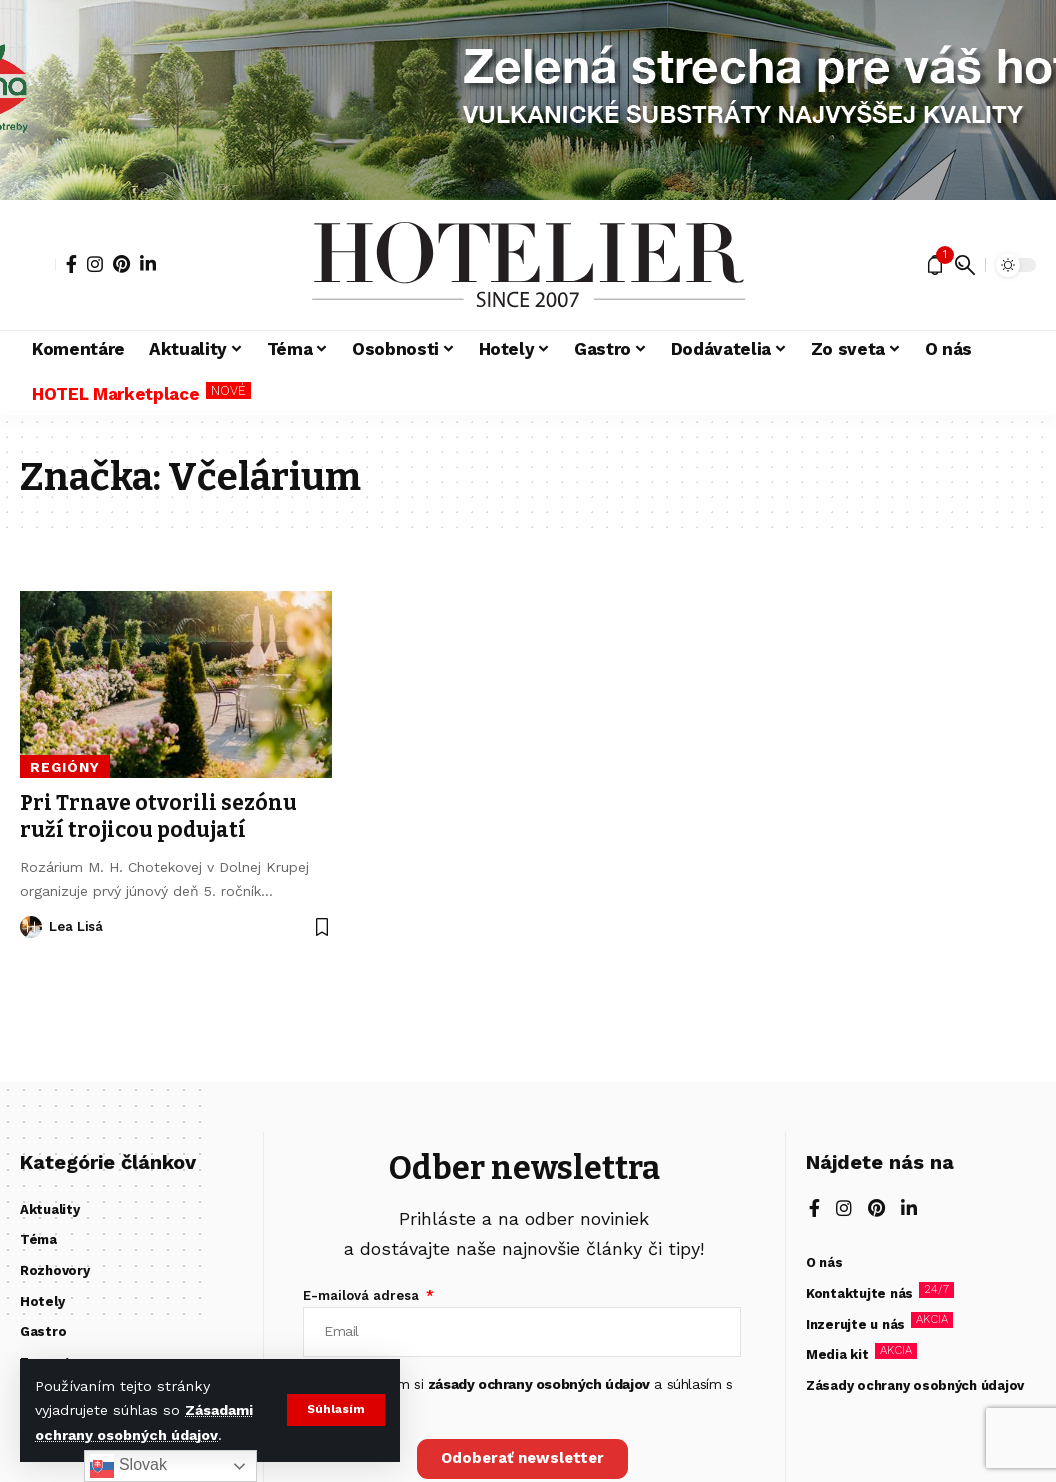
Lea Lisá (76, 926)
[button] (335, 1410)
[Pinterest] (121, 264)
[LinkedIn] (148, 264)
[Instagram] (95, 264)
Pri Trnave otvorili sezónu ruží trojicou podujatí (159, 816)
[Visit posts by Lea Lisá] (31, 927)
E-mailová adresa (363, 1295)
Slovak (128, 1466)
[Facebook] (71, 264)
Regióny (65, 767)
